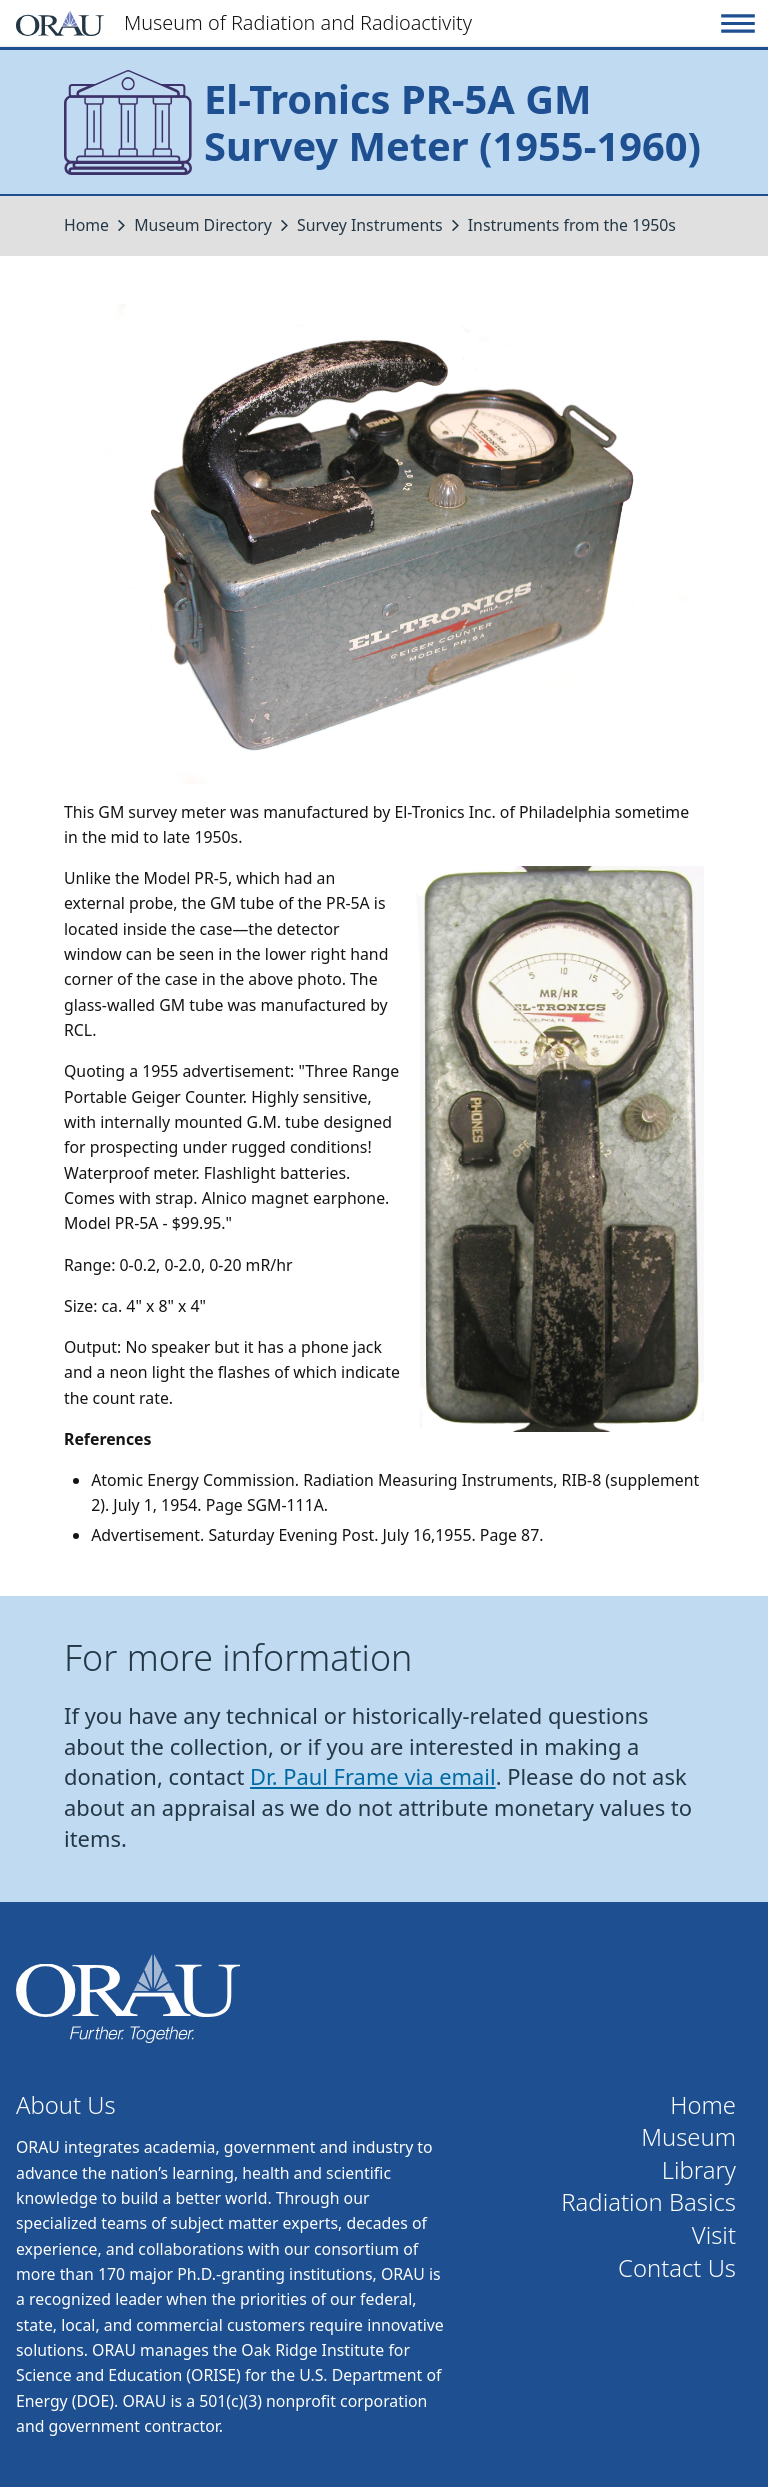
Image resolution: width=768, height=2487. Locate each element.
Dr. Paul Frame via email (373, 1776)
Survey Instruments (369, 225)
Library (699, 2170)
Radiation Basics (648, 2202)
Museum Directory (203, 225)
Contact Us (677, 2268)
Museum (688, 2137)
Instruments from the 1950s (572, 225)
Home (86, 225)
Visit (714, 2235)
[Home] (365, 23)
